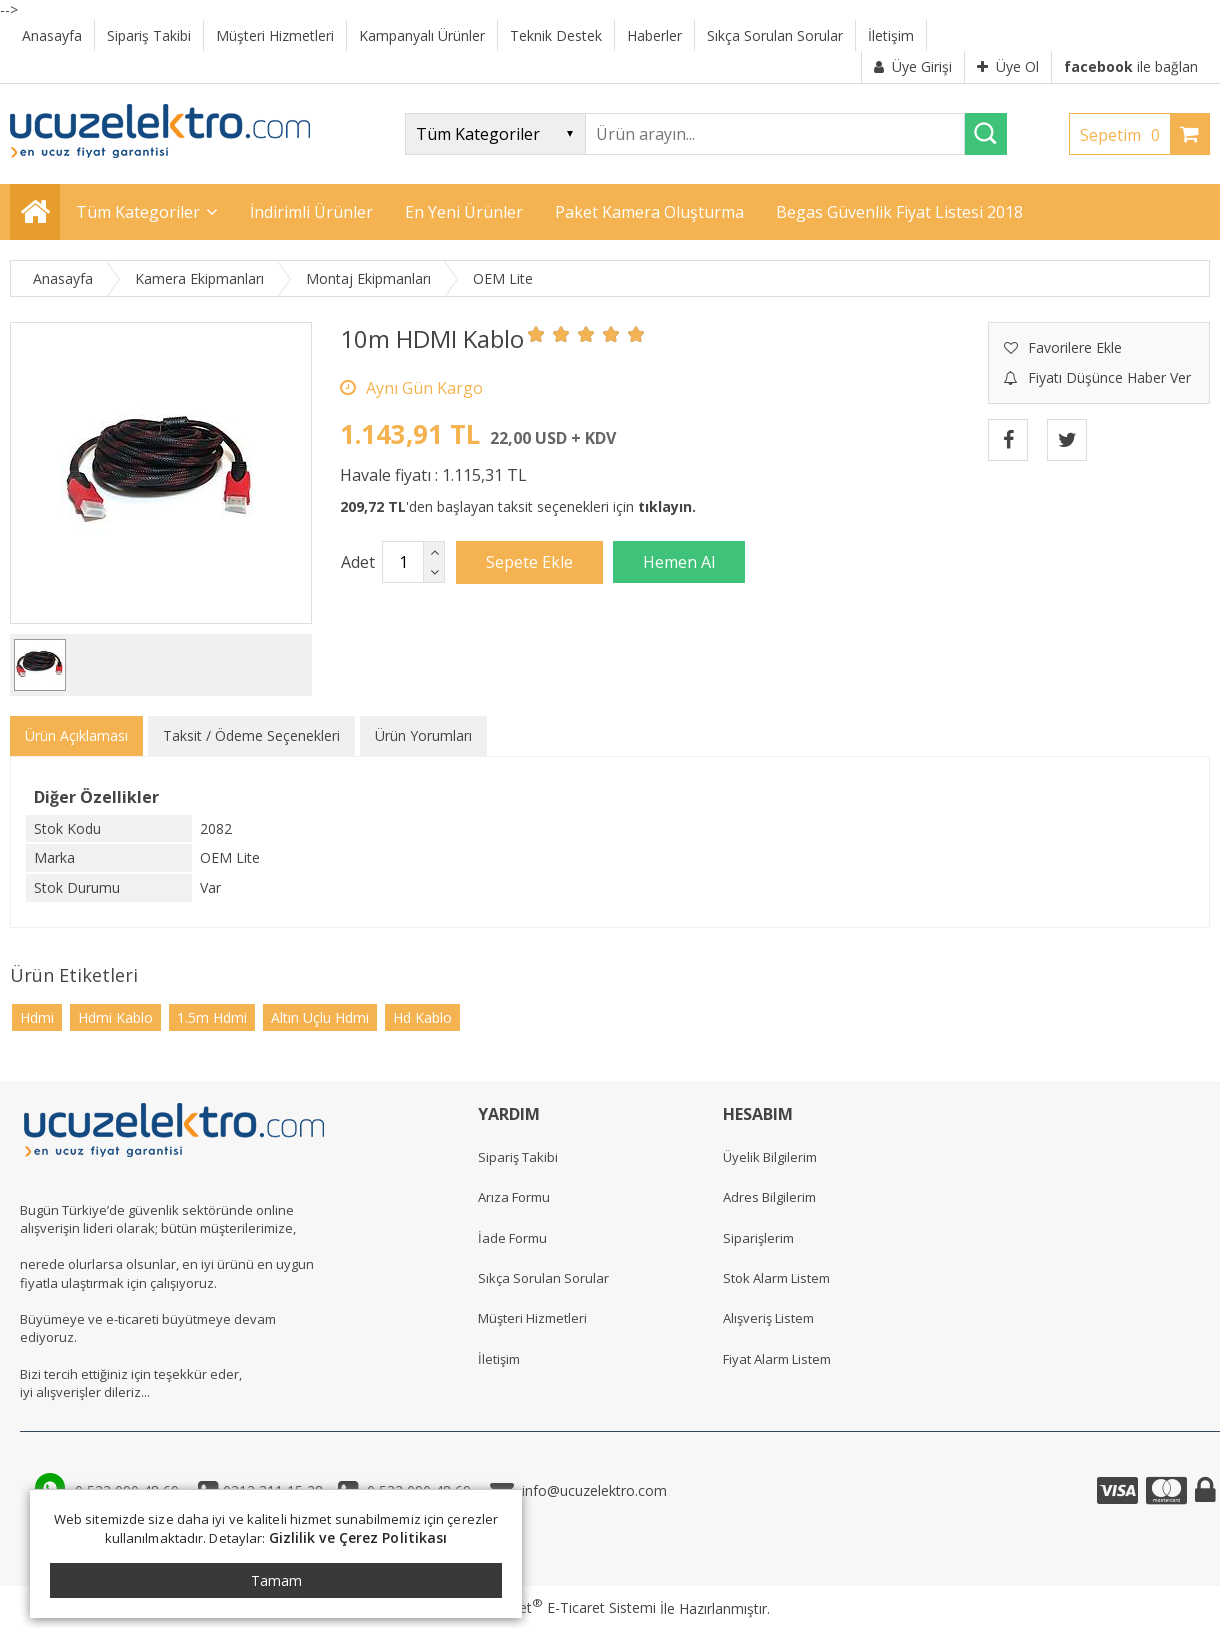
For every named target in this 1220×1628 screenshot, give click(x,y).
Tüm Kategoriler (138, 212)
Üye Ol (1008, 66)
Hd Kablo (422, 1017)
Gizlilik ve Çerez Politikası (358, 1537)
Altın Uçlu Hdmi (320, 1017)
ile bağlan (1131, 66)
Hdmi (37, 1017)
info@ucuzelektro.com (590, 1490)
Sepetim (1125, 135)
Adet (358, 562)
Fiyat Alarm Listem (777, 1359)
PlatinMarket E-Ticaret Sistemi (553, 1607)
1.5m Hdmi (212, 1017)
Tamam (276, 1580)
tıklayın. (667, 506)
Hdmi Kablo (115, 1017)
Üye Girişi (913, 66)
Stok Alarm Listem (776, 1278)
